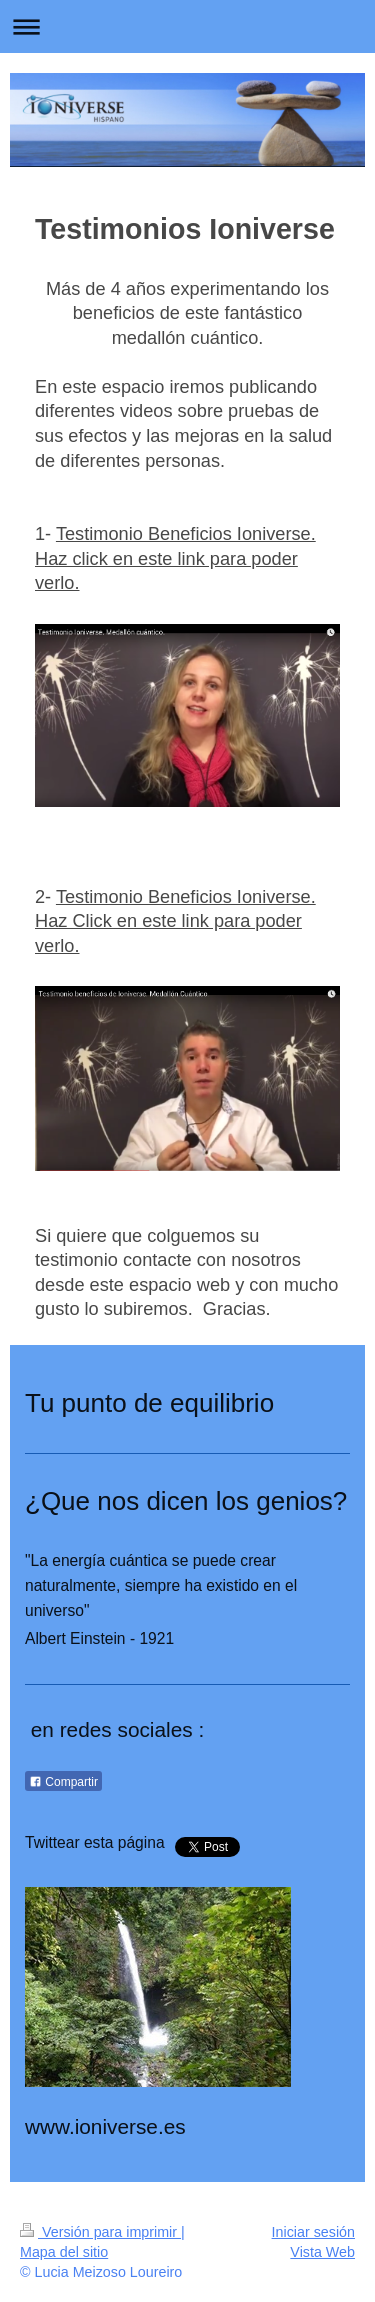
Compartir (63, 1782)
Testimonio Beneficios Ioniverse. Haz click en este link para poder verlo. (175, 558)
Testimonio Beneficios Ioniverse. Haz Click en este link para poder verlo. (175, 921)
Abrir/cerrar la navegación (187, 26)
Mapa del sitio (64, 2252)
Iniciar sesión (313, 2232)
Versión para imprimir (100, 2232)
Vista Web (322, 2252)
